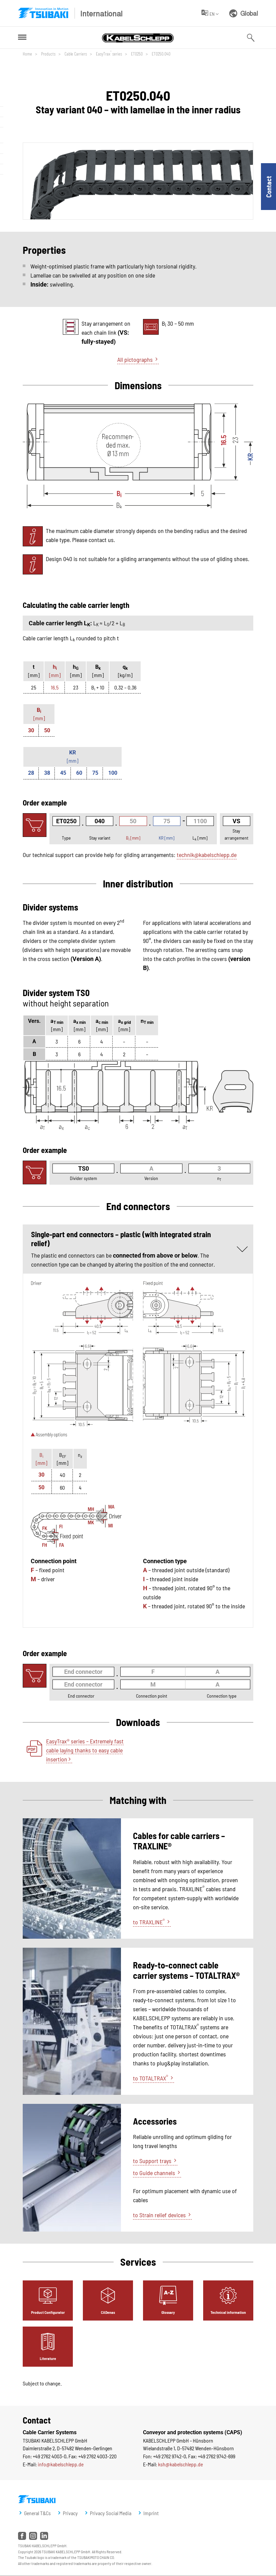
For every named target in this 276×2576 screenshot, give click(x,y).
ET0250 (136, 54)
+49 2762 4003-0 (49, 2456)
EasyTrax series (108, 53)
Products (47, 54)
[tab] (48, 2300)
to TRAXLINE (149, 1922)
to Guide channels (154, 2172)
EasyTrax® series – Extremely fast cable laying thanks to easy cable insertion (85, 1750)
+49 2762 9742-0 (169, 2456)
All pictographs (135, 359)
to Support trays (152, 2160)
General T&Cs (37, 2513)
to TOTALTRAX (150, 2078)
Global (243, 13)
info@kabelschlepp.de (61, 2464)
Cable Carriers (75, 54)
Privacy (70, 2513)
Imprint (151, 2513)
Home (27, 54)
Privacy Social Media (110, 2513)
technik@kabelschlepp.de (207, 854)
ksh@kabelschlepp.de (180, 2464)
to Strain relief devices (159, 2215)
